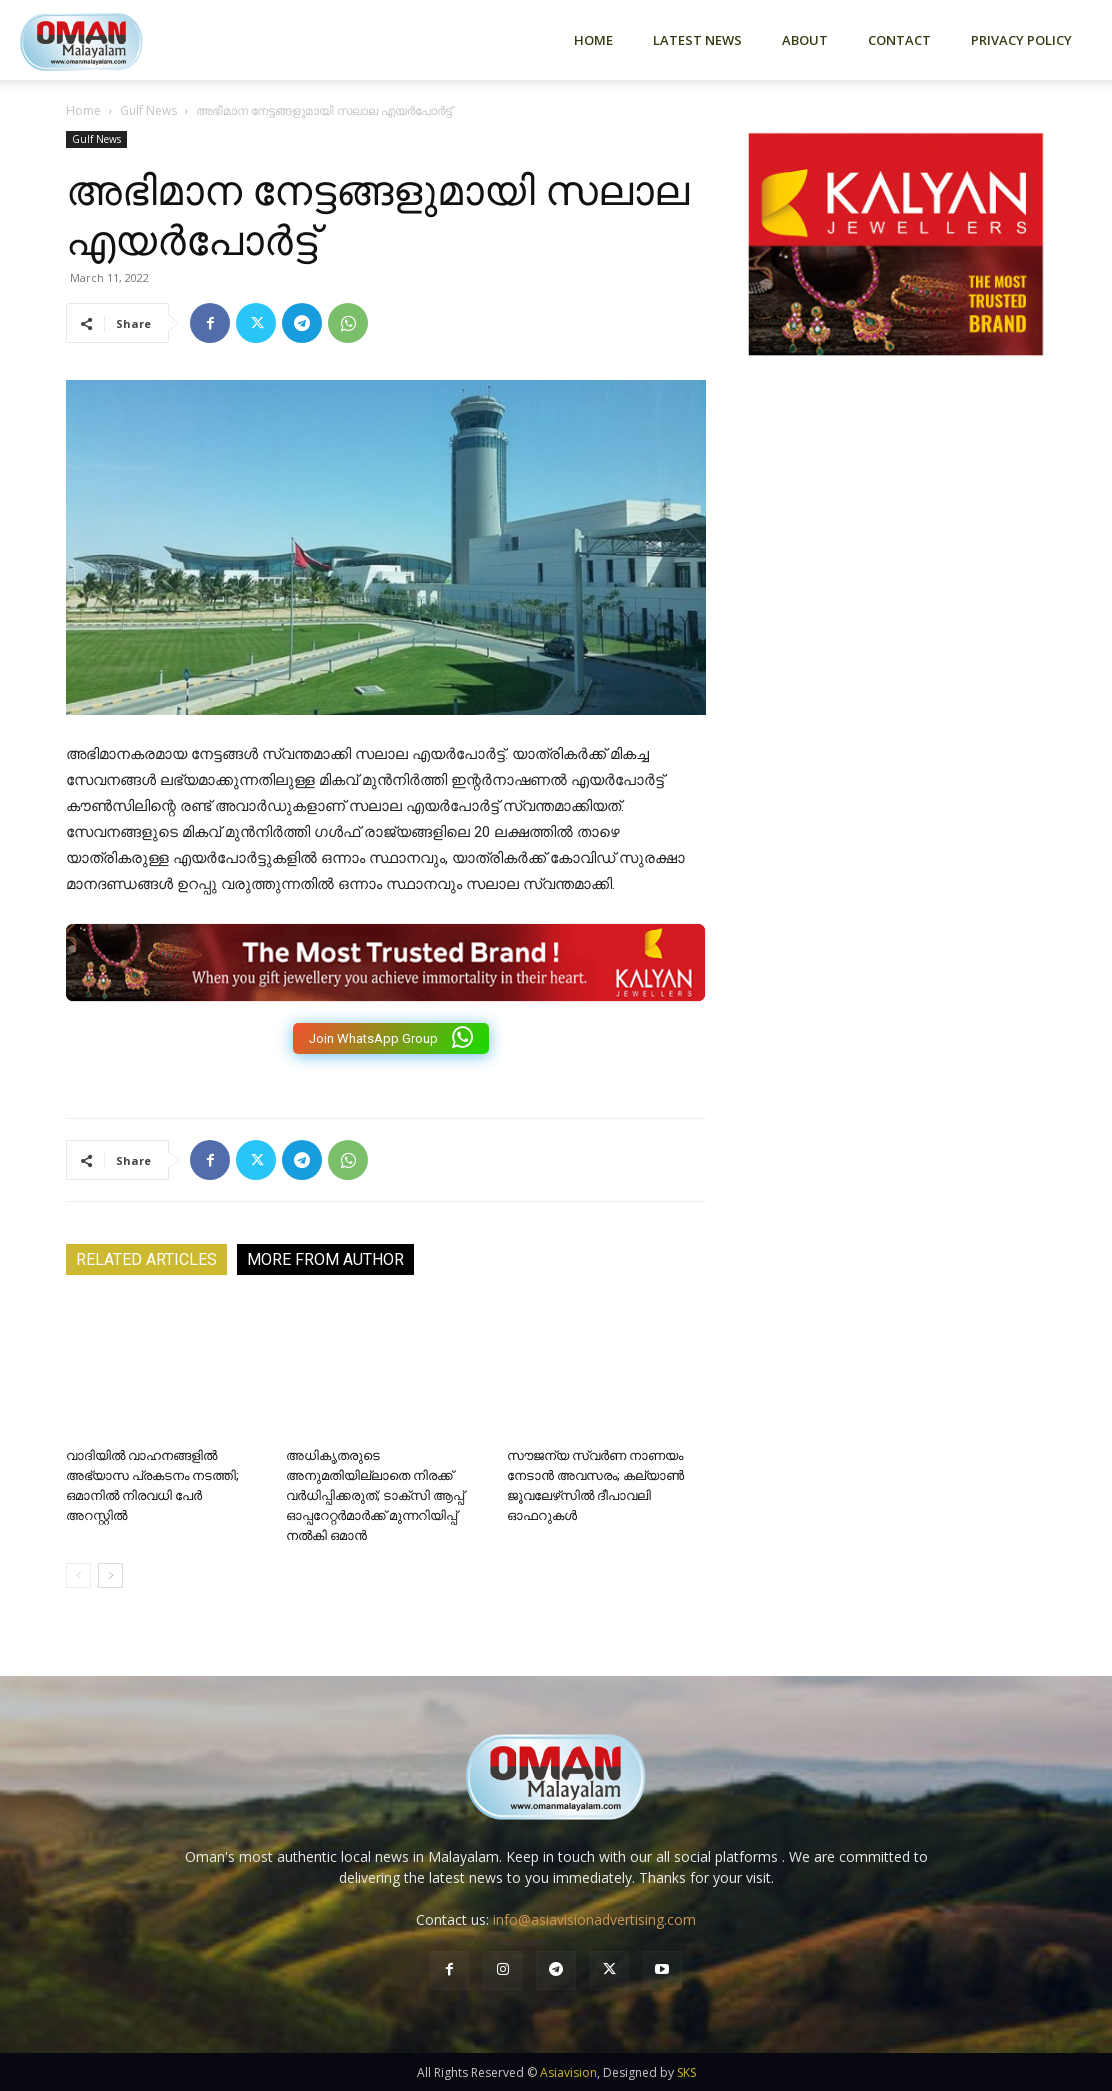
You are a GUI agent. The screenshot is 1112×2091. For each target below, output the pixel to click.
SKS (686, 2072)
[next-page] (110, 1575)
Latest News (697, 40)
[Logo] (110, 39)
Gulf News (148, 110)
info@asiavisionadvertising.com (594, 1919)
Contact (899, 40)
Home (593, 40)
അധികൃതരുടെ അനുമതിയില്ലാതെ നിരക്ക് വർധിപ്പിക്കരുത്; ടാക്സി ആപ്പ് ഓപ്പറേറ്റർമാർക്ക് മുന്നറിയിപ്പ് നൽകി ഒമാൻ (375, 1495)
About (805, 40)
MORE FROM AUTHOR (325, 1259)
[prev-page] (78, 1575)
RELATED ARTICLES (146, 1259)
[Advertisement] (896, 585)
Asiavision (568, 2072)
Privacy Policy (1021, 40)
